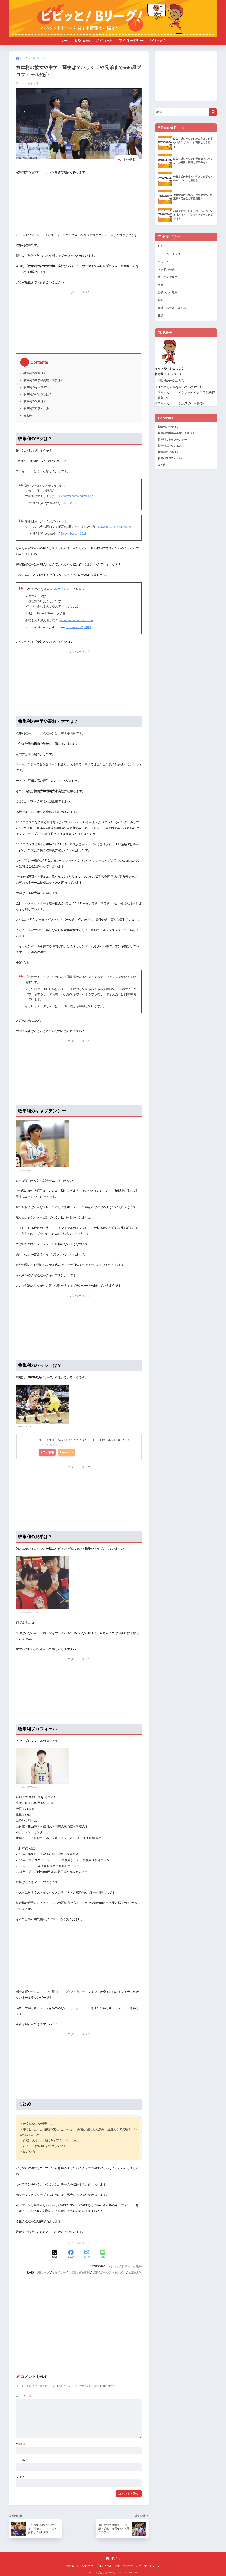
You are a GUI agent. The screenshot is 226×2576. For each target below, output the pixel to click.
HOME (113, 2558)
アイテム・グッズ (170, 254)
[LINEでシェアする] (102, 2254)
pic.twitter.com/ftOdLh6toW (115, 526)
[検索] (213, 112)
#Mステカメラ (63, 589)
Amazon (68, 1452)
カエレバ (54, 1444)
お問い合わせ (83, 40)
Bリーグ (44, 2272)
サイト (20, 2476)
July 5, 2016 (69, 503)
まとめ (27, 415)
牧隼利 (85, 2272)
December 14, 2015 (74, 533)
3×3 (160, 246)
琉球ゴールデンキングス (109, 2272)
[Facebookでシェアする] (71, 2254)
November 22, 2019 (79, 627)
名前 (21, 2443)
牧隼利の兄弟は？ (34, 401)
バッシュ (113, 2266)
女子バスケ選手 (168, 278)
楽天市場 (48, 1452)
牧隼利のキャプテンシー (39, 387)
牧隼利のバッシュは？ (37, 394)
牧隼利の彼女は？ (34, 373)
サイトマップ (157, 40)
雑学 (161, 317)
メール (22, 2460)
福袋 (161, 302)
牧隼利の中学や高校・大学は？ (43, 380)
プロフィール (104, 40)
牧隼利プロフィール (36, 408)
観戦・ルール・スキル (173, 310)
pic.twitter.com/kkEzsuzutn (76, 620)
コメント (24, 2395)
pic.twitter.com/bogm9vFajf (77, 496)
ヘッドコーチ (167, 270)
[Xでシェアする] (55, 2254)
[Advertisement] (79, 204)
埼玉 (73, 2272)
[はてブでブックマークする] (87, 2254)
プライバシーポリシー (130, 40)
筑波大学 (136, 2272)
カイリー (60, 2272)
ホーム (65, 40)
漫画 (161, 286)
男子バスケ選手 (132, 2266)
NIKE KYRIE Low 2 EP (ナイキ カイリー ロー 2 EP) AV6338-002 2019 (86, 1440)
